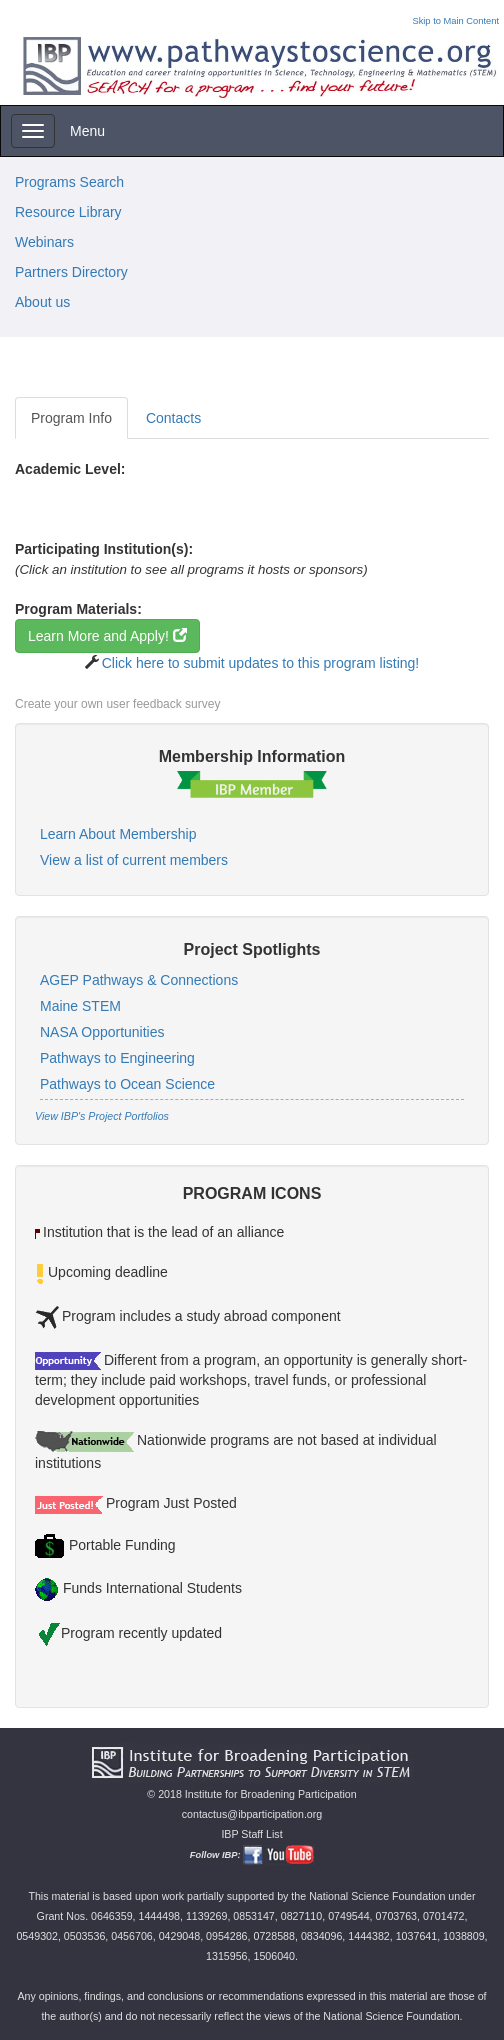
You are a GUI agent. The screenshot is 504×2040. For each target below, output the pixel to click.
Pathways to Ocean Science (127, 1084)
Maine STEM (80, 1006)
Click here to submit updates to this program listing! (260, 663)
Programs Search (69, 182)
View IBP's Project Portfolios (102, 1116)
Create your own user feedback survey (117, 704)
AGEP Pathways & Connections (139, 980)
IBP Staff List (251, 1834)
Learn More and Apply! (107, 636)
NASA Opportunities (102, 1032)
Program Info (71, 418)
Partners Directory (71, 272)
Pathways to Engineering (117, 1058)
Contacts (173, 418)
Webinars (44, 242)
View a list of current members (134, 860)
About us (42, 302)
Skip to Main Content (455, 21)
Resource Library (68, 212)
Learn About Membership (118, 834)
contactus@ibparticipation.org (252, 1814)
